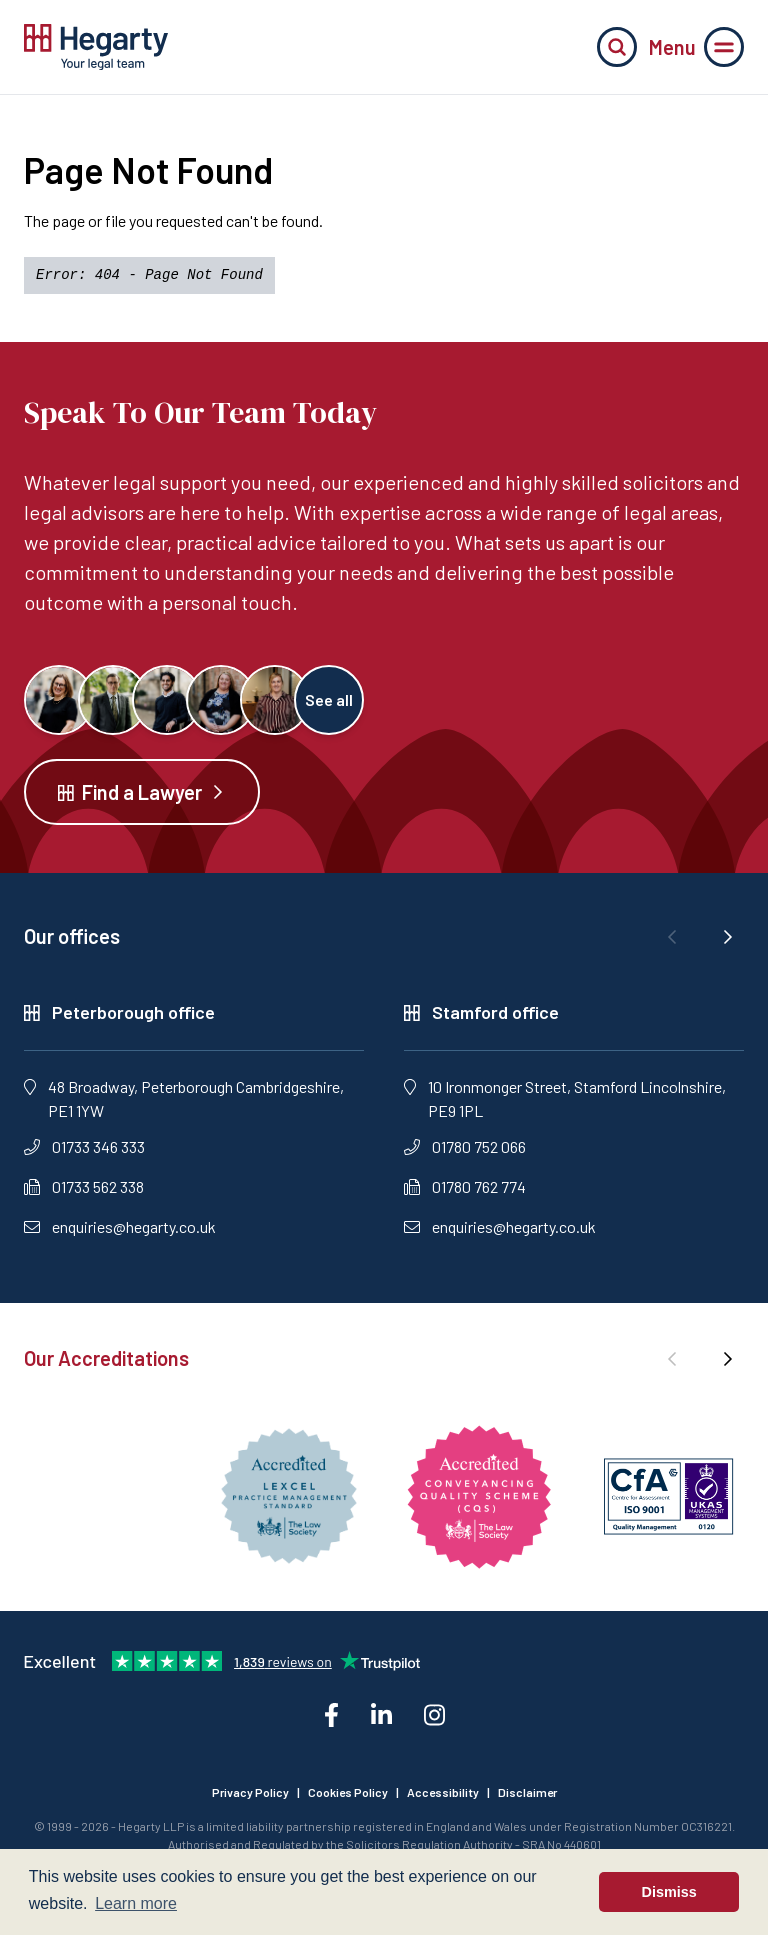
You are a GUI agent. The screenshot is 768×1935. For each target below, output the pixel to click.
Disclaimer (527, 1792)
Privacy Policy (250, 1792)
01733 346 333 (84, 1146)
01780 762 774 (465, 1186)
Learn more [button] (136, 1903)
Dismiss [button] (669, 1892)
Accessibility (443, 1792)
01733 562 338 (84, 1186)
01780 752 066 (465, 1146)
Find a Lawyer (142, 792)
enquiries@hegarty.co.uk (120, 1226)
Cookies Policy (348, 1792)
